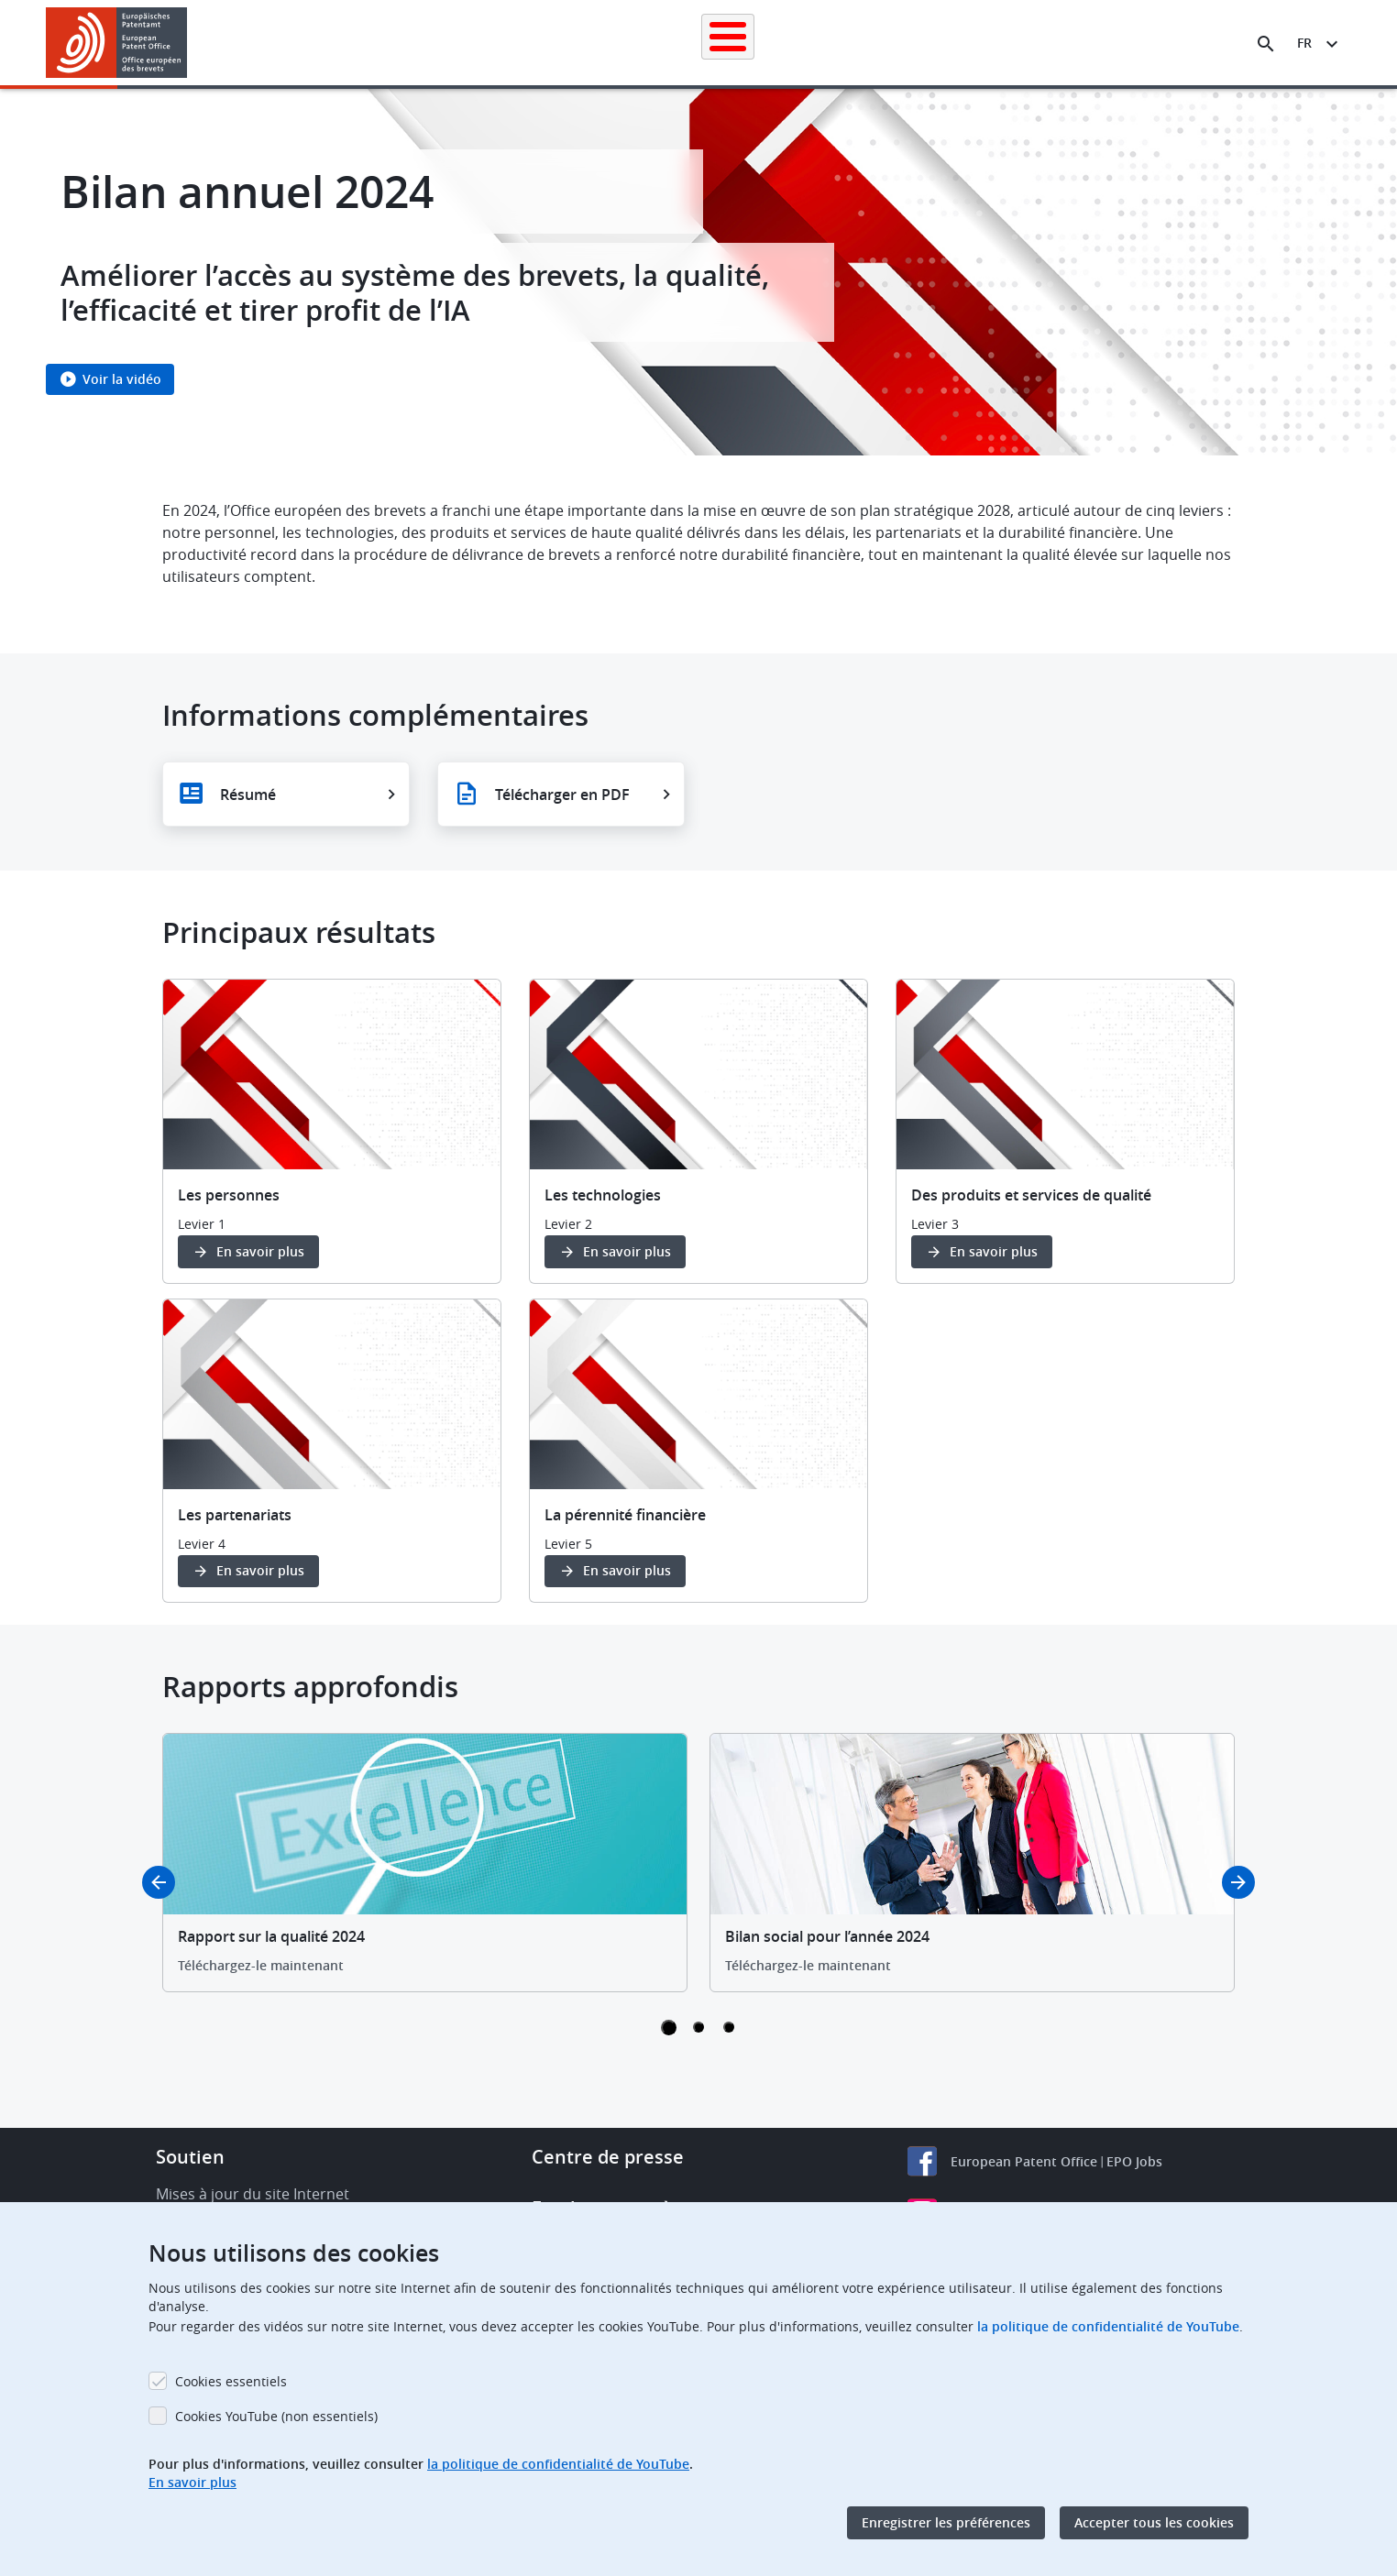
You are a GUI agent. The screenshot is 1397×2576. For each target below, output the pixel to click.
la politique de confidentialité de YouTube (1108, 2326)
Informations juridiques (721, 42)
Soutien (190, 2156)
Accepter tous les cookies (1154, 2522)
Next (1238, 1882)
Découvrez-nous (1126, 42)
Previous (158, 1882)
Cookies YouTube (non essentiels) (276, 2416)
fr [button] (1304, 42)
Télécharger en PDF (562, 794)
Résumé (248, 794)
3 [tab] (728, 2027)
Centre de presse (608, 2156)
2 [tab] (698, 2027)
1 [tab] (668, 2027)
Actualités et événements (887, 42)
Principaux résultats (298, 932)
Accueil (305, 42)
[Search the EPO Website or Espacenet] (1265, 43)
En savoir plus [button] (260, 1251)
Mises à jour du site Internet (252, 2194)
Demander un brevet (567, 42)
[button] (190, 44)
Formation (1019, 42)
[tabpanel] (424, 1862)
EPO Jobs (1134, 2161)
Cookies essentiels (231, 2381)
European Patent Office (1024, 2161)
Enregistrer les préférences (946, 2522)
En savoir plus (192, 2482)
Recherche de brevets (418, 42)
